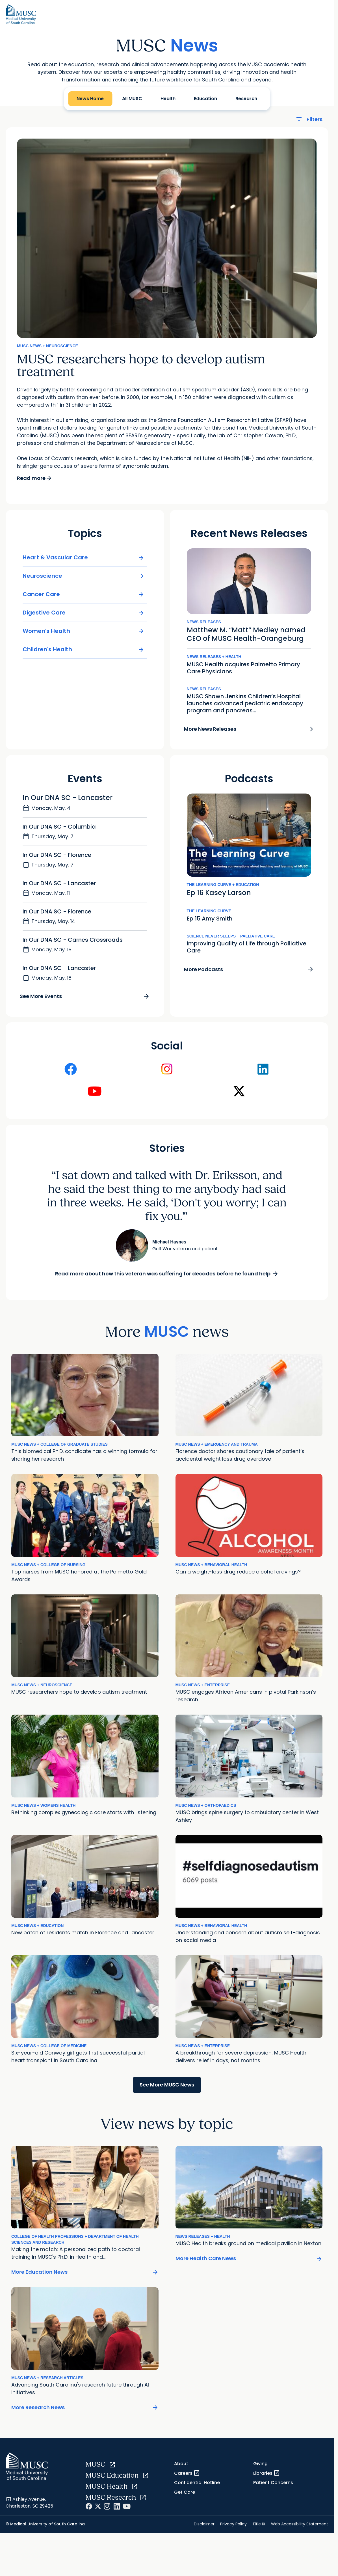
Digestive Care (83, 618)
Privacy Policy (233, 2530)
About (181, 2469)
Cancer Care (83, 600)
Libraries (266, 2479)
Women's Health (83, 637)
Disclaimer (204, 2530)
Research (246, 98)
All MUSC (132, 98)
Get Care (184, 2498)
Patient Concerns (273, 2488)
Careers (187, 2479)
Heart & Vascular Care (83, 563)
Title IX (258, 2530)
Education (205, 98)
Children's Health (83, 655)
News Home (90, 98)
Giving (260, 2469)
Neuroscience (83, 581)
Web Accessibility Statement (299, 2530)
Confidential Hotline (197, 2488)
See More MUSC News (167, 2090)
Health (168, 98)
